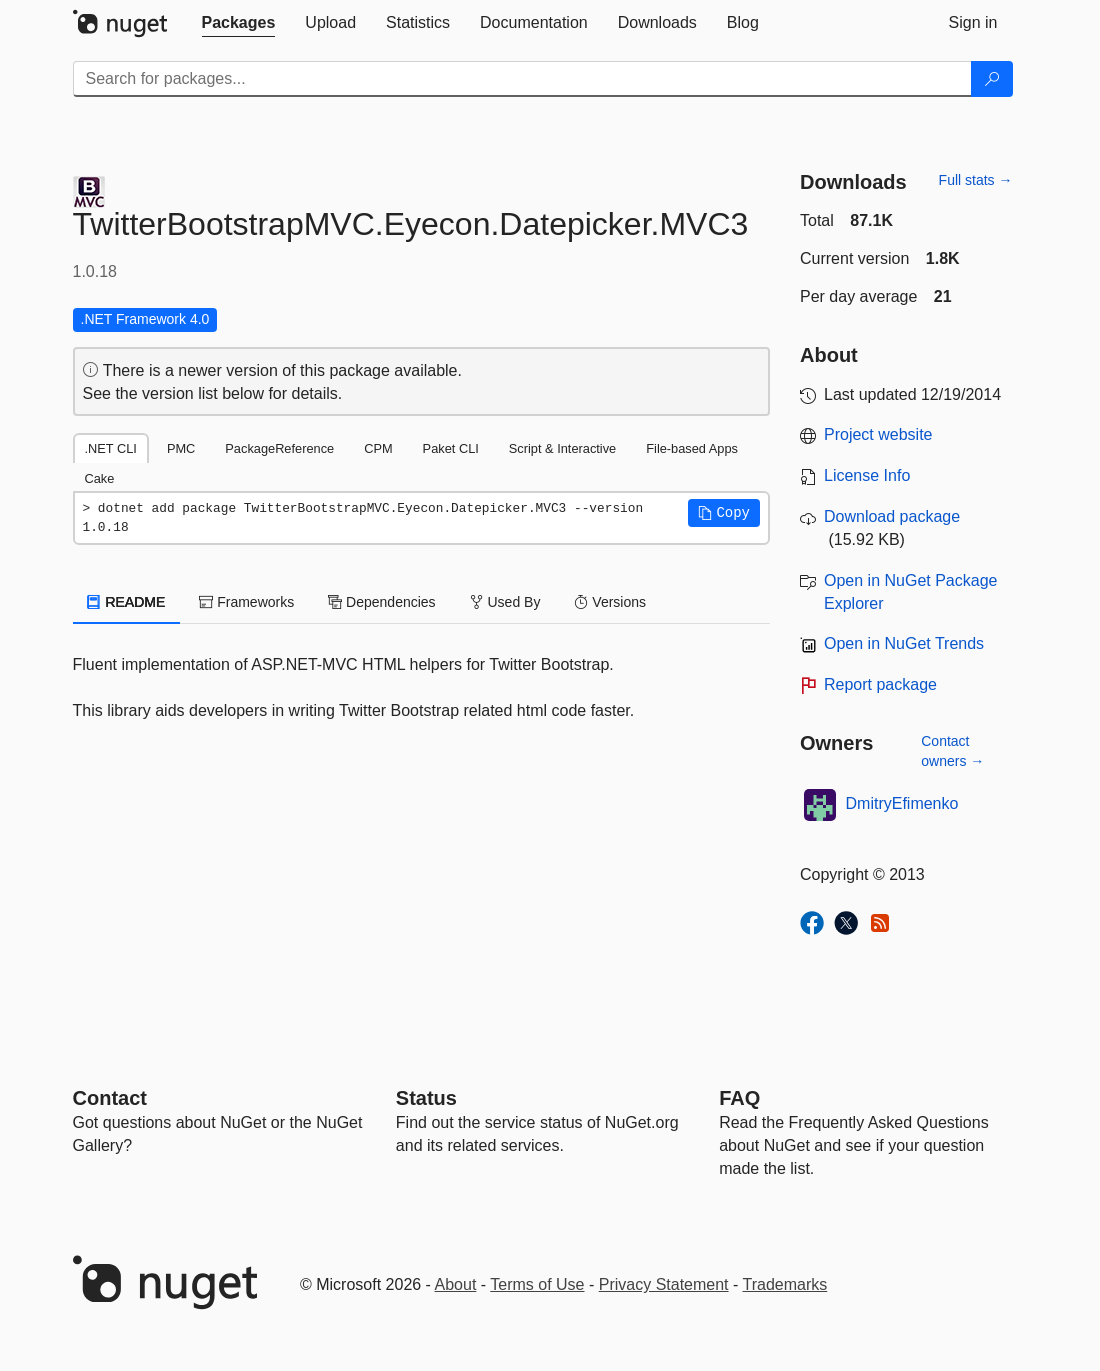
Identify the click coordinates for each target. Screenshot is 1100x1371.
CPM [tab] (378, 448)
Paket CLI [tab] (451, 448)
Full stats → (976, 180)
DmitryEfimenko (902, 803)
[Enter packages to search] (522, 79)
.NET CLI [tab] (111, 448)
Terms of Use (537, 1284)
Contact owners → (952, 751)
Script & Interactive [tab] (562, 448)
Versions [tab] (610, 602)
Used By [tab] (505, 602)
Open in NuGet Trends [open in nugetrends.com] (904, 643)
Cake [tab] (100, 478)
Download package (892, 516)
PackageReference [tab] (279, 448)
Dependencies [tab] (381, 602)
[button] (724, 513)
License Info (867, 475)
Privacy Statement (664, 1284)
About (456, 1284)
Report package (880, 684)
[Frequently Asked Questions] (739, 1098)
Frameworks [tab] (246, 602)
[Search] (992, 79)
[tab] (239, 23)
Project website (878, 434)
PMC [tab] (181, 448)
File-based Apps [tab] (692, 448)
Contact (110, 1098)
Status (426, 1098)
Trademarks (785, 1284)
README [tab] (127, 602)
